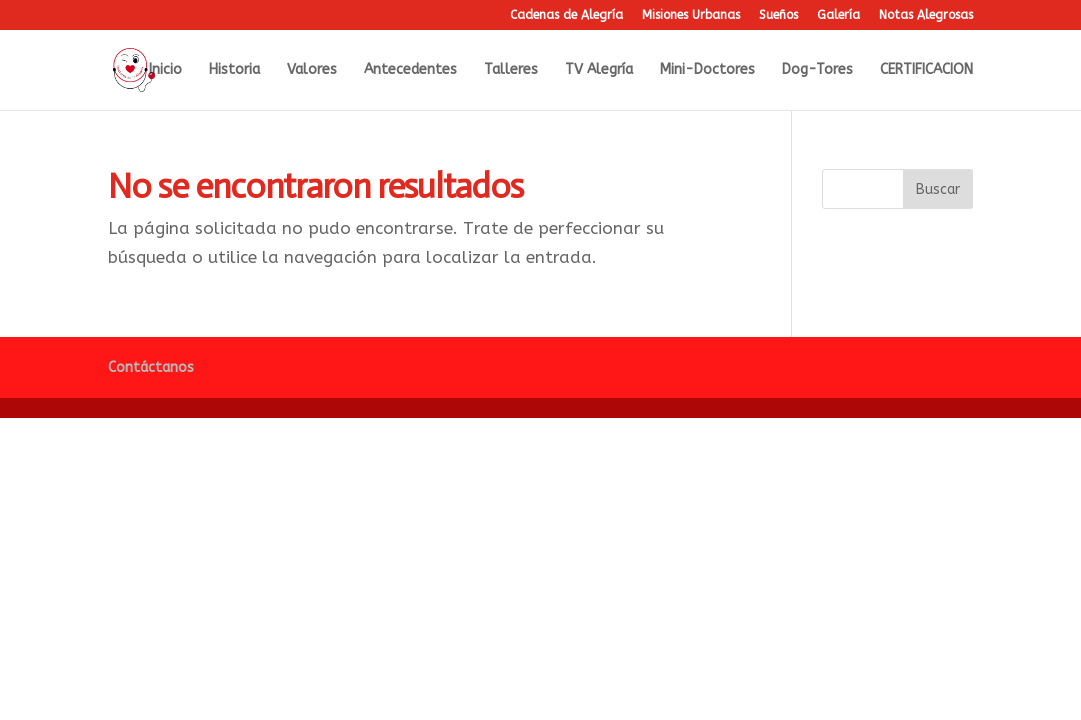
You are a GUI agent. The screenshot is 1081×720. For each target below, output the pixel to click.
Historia (234, 70)
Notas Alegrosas (926, 15)
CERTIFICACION (926, 70)
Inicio (165, 70)
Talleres (511, 70)
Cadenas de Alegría (566, 15)
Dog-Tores (817, 70)
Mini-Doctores (707, 70)
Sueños (778, 15)
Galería (838, 15)
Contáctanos (151, 367)
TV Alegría (599, 70)
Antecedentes (410, 70)
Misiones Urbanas (691, 15)
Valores (312, 70)
